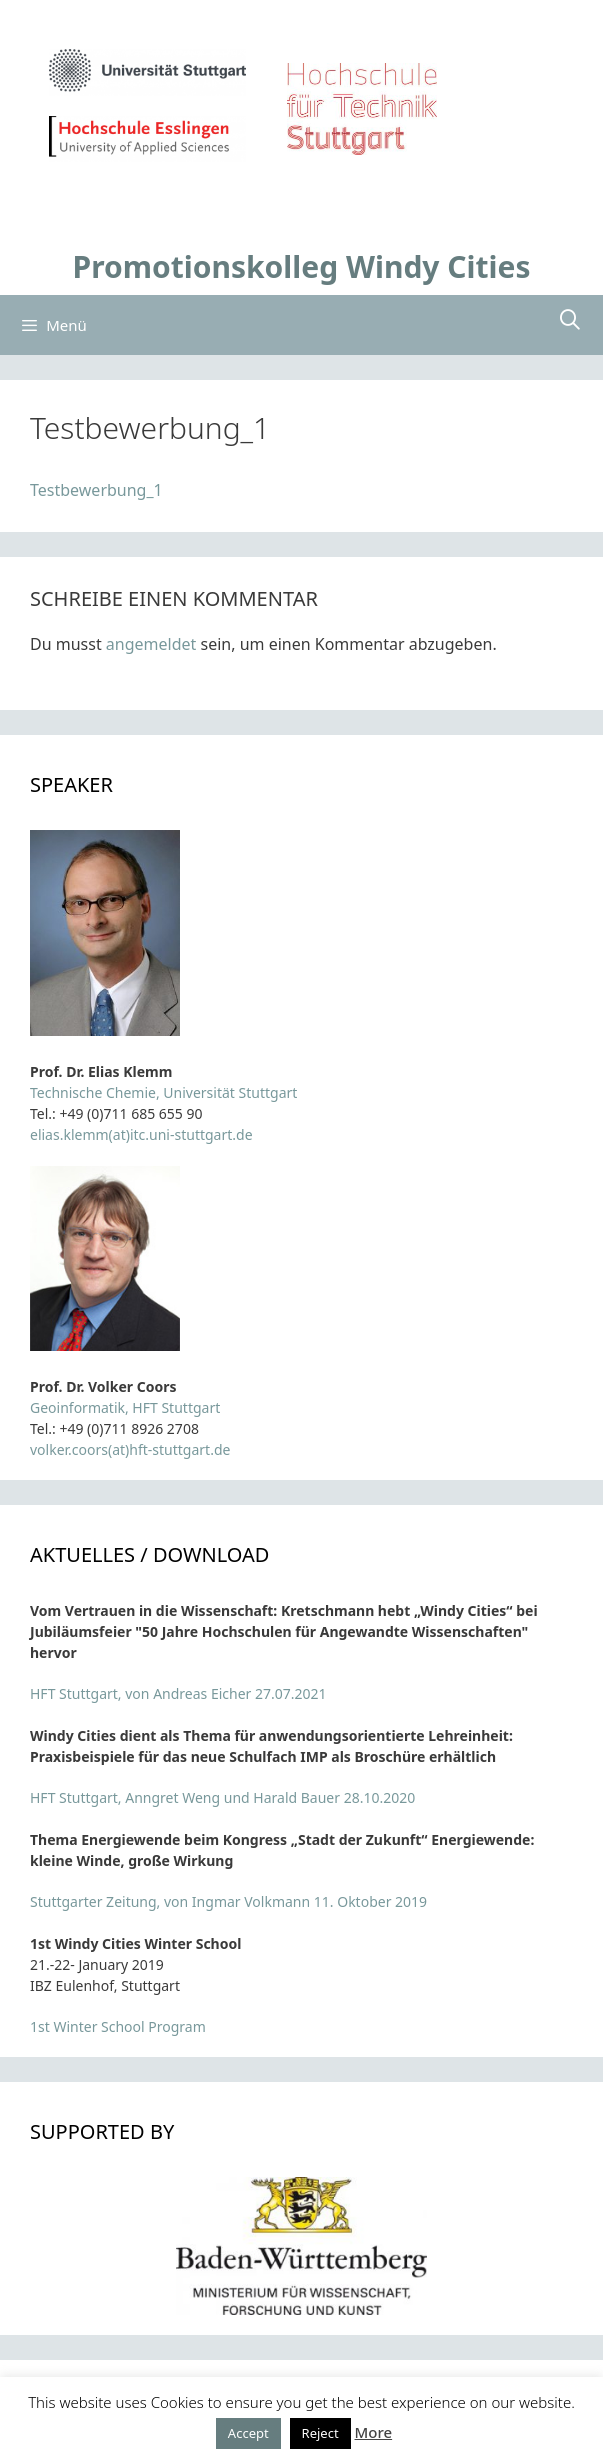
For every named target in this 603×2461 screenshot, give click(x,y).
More (374, 2432)
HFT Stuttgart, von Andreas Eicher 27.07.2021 (178, 1693)
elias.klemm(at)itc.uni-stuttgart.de (141, 1134)
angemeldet (151, 644)
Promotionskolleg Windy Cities (302, 266)
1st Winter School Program (118, 2026)
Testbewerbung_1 (96, 490)
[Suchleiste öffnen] (570, 320)
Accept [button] (248, 2433)
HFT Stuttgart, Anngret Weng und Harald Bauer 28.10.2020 (222, 1797)
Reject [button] (320, 2433)
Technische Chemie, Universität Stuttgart (163, 1092)
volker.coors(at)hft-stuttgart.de (130, 1449)
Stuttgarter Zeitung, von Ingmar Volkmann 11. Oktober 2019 (228, 1901)
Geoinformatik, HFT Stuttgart (125, 1407)
